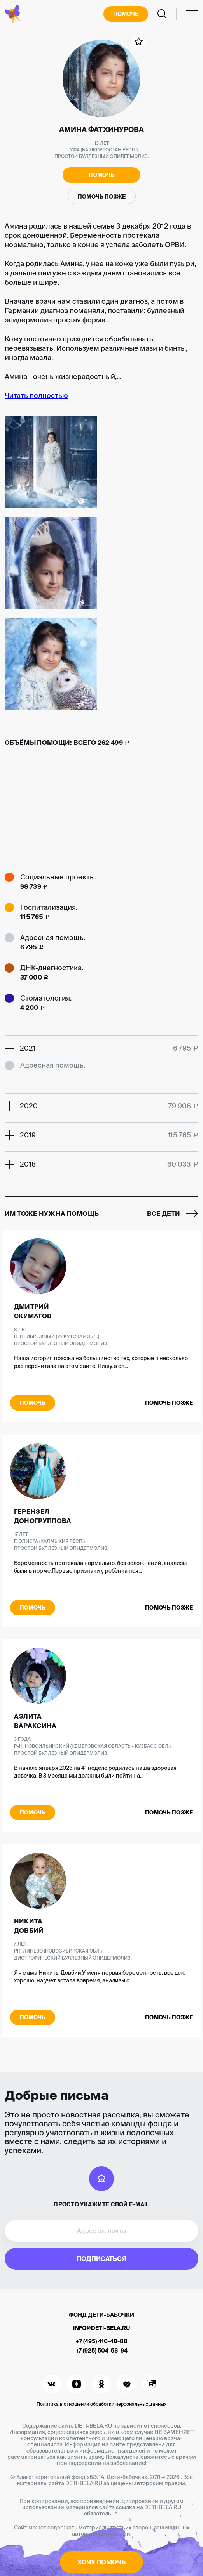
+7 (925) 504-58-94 (101, 2350)
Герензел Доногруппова (43, 1516)
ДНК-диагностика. (51, 968)
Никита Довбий (29, 1926)
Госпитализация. (48, 907)
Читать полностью (36, 395)
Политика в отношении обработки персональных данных (101, 2403)
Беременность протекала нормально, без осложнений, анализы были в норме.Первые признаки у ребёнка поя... (100, 1567)
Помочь (125, 14)
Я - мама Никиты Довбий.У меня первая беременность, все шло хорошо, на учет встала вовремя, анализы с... (100, 1977)
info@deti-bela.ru (101, 2328)
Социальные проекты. (58, 877)
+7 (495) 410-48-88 (102, 2341)
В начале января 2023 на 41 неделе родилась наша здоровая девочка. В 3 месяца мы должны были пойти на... (95, 1772)
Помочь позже (102, 197)
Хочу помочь (101, 2562)
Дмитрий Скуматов (33, 1311)
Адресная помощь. (52, 937)
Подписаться (101, 2258)
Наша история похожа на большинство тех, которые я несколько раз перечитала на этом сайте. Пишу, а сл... (101, 1362)
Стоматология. (46, 998)
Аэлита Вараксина (35, 1721)
